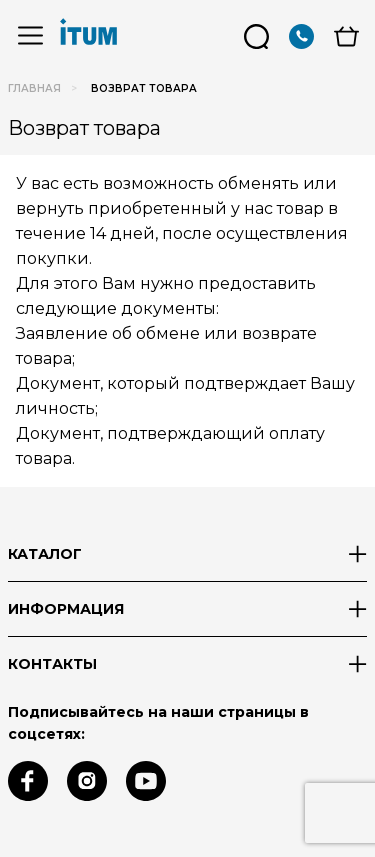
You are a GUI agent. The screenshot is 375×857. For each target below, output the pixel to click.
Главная (34, 88)
